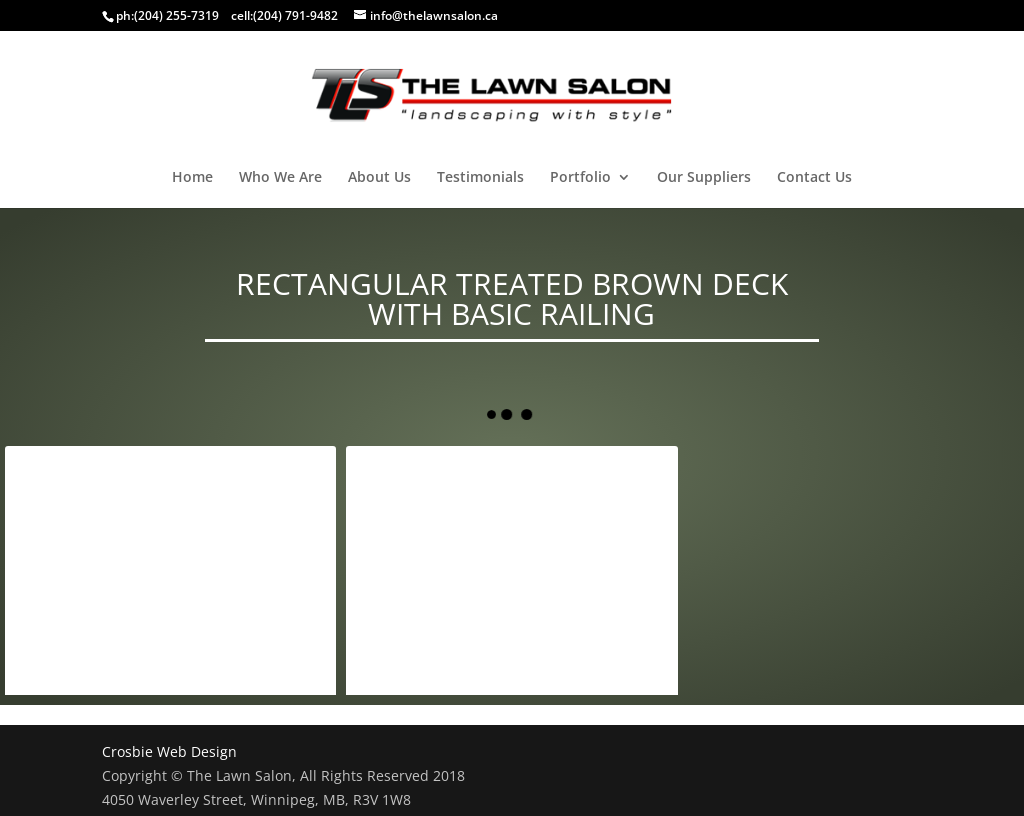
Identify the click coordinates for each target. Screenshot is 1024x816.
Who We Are (280, 178)
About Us (379, 178)
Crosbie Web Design (169, 751)
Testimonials (480, 178)
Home (192, 178)
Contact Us (814, 178)
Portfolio (580, 178)
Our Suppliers (704, 178)
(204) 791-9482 (295, 15)
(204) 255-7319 (176, 15)
